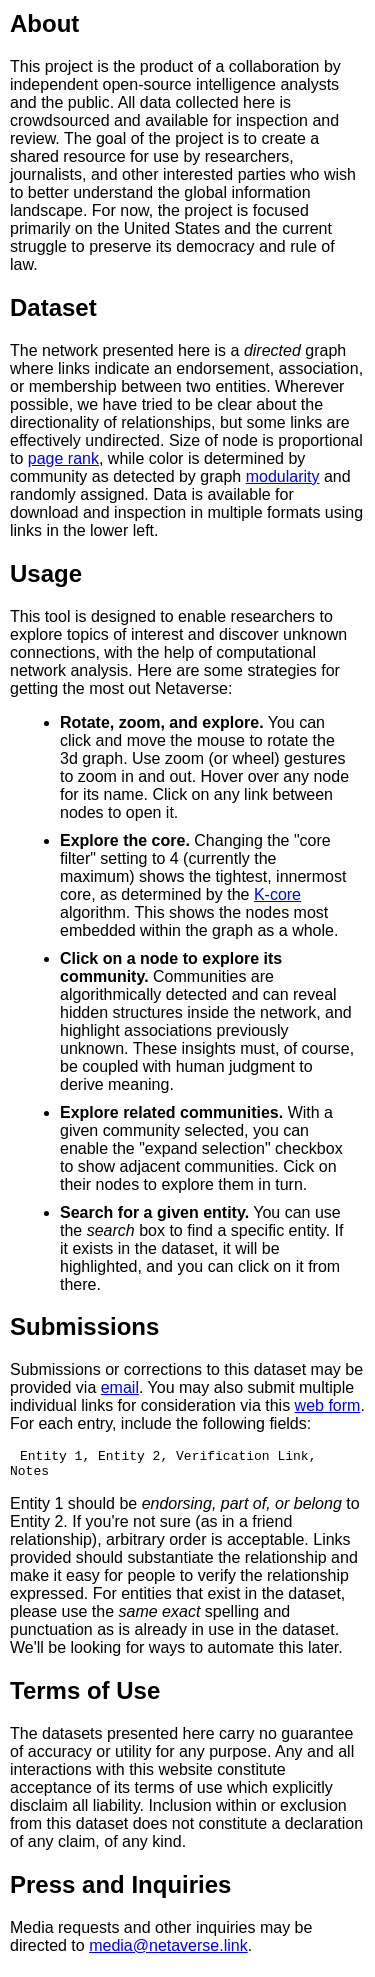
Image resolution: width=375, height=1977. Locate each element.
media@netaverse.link (168, 1951)
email (120, 1387)
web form (328, 1405)
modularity (283, 476)
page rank (63, 458)
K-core (277, 894)
